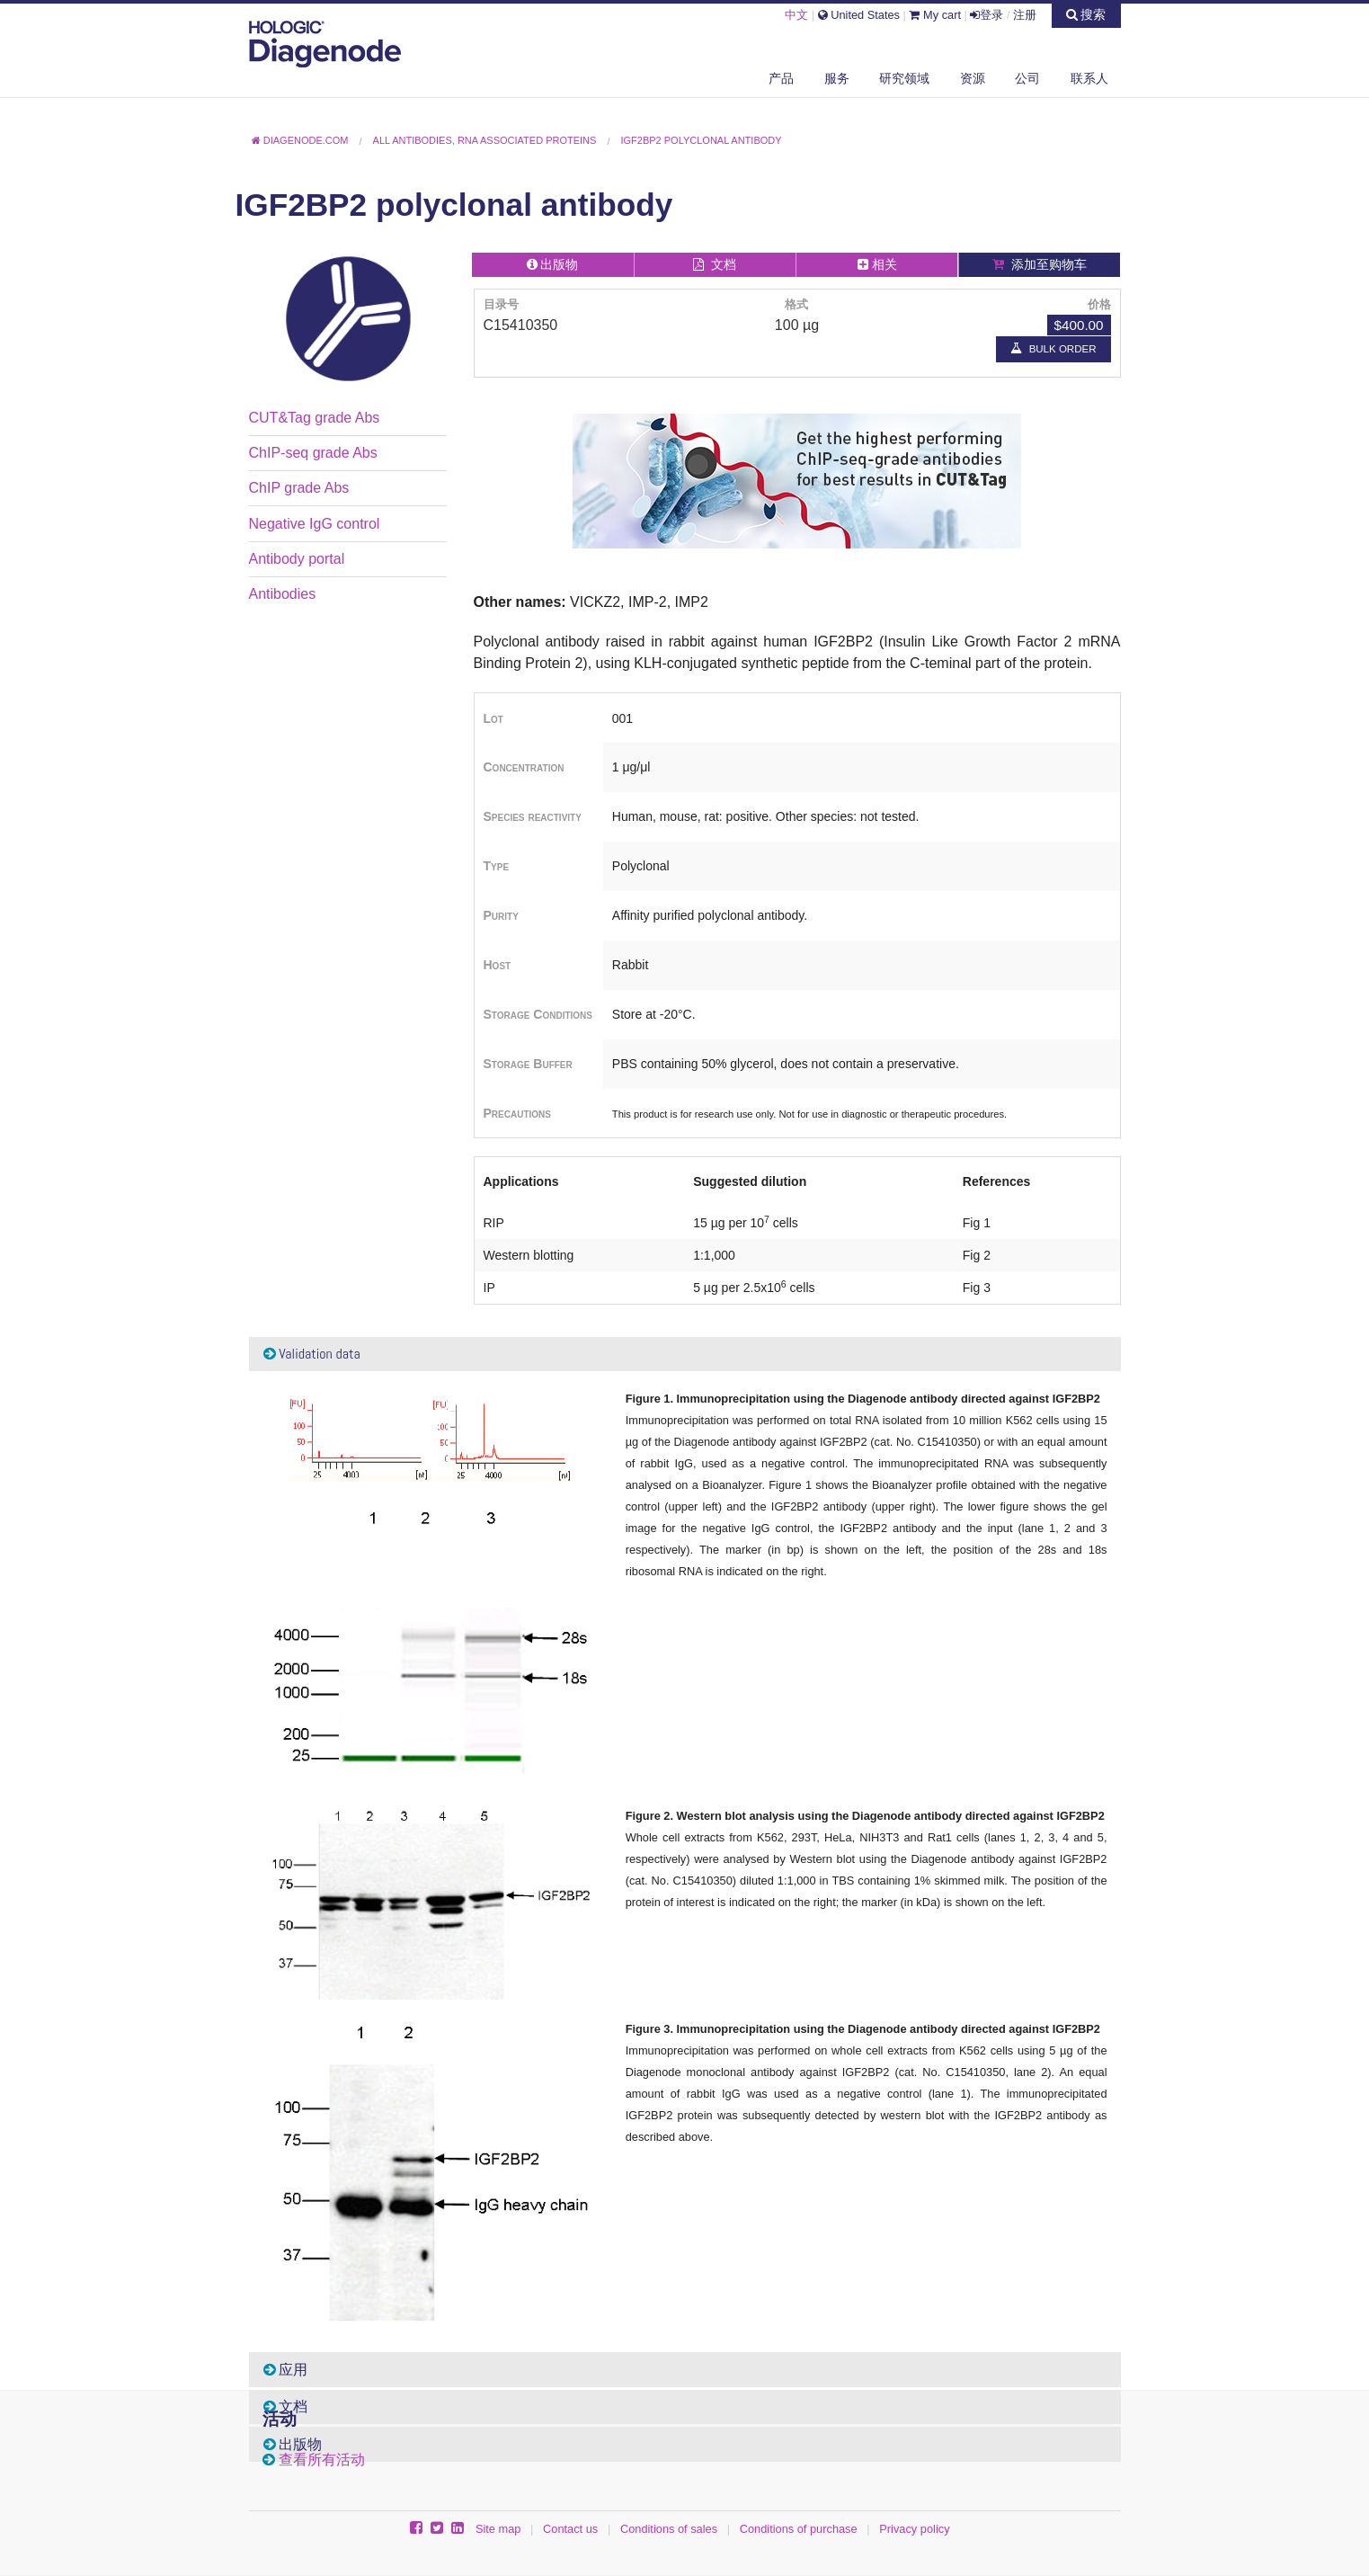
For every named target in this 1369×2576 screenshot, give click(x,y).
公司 (1027, 78)
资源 (972, 78)
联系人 (1089, 78)
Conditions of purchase (799, 2529)
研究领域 (904, 78)
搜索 (1086, 14)
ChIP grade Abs (299, 487)
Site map (498, 2529)
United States (859, 15)
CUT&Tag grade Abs (314, 417)
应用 (285, 2369)
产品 (781, 78)
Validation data (311, 1353)
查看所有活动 (322, 2459)
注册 (1024, 15)
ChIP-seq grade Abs (313, 452)
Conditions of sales (668, 2529)
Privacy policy (914, 2529)
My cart (935, 15)
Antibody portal (297, 558)
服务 (836, 78)
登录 (986, 15)
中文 (796, 15)
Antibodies (282, 594)
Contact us (570, 2529)
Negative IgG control (314, 523)
